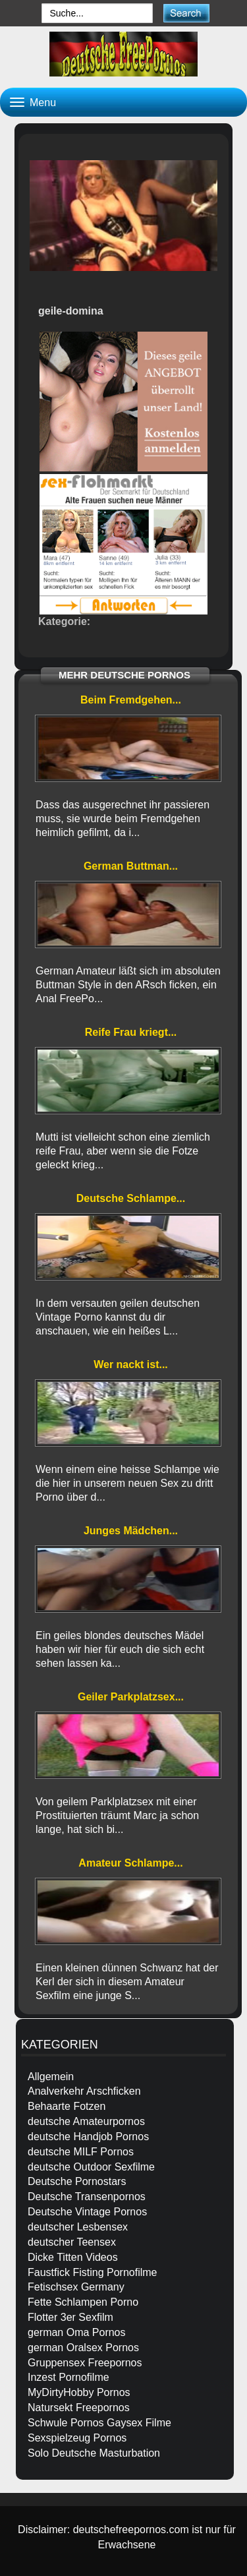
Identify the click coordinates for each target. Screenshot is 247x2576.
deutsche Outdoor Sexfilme (91, 2166)
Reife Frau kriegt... (131, 1032)
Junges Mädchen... (131, 1530)
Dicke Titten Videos (73, 2257)
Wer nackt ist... (131, 1364)
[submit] (186, 12)
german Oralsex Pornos (83, 2347)
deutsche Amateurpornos (86, 2121)
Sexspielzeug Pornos (77, 2437)
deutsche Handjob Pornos (88, 2136)
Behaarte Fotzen (66, 2106)
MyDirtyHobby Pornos (79, 2392)
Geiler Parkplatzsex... (131, 1696)
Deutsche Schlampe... (130, 1198)
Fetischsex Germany (76, 2286)
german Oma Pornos (77, 2332)
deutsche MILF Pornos (81, 2151)
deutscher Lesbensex (78, 2226)
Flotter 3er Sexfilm (70, 2317)
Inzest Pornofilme (68, 2377)
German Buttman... (131, 866)
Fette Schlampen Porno (83, 2302)
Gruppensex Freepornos (85, 2362)
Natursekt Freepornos (79, 2407)
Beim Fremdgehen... (130, 699)
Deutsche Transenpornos (87, 2196)
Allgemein (51, 2076)
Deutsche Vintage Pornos (87, 2211)
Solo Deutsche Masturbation (94, 2453)
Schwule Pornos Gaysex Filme (99, 2422)
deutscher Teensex (72, 2242)
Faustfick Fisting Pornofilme (92, 2272)
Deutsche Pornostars (77, 2181)
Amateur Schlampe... (130, 1863)
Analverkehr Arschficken (84, 2091)
